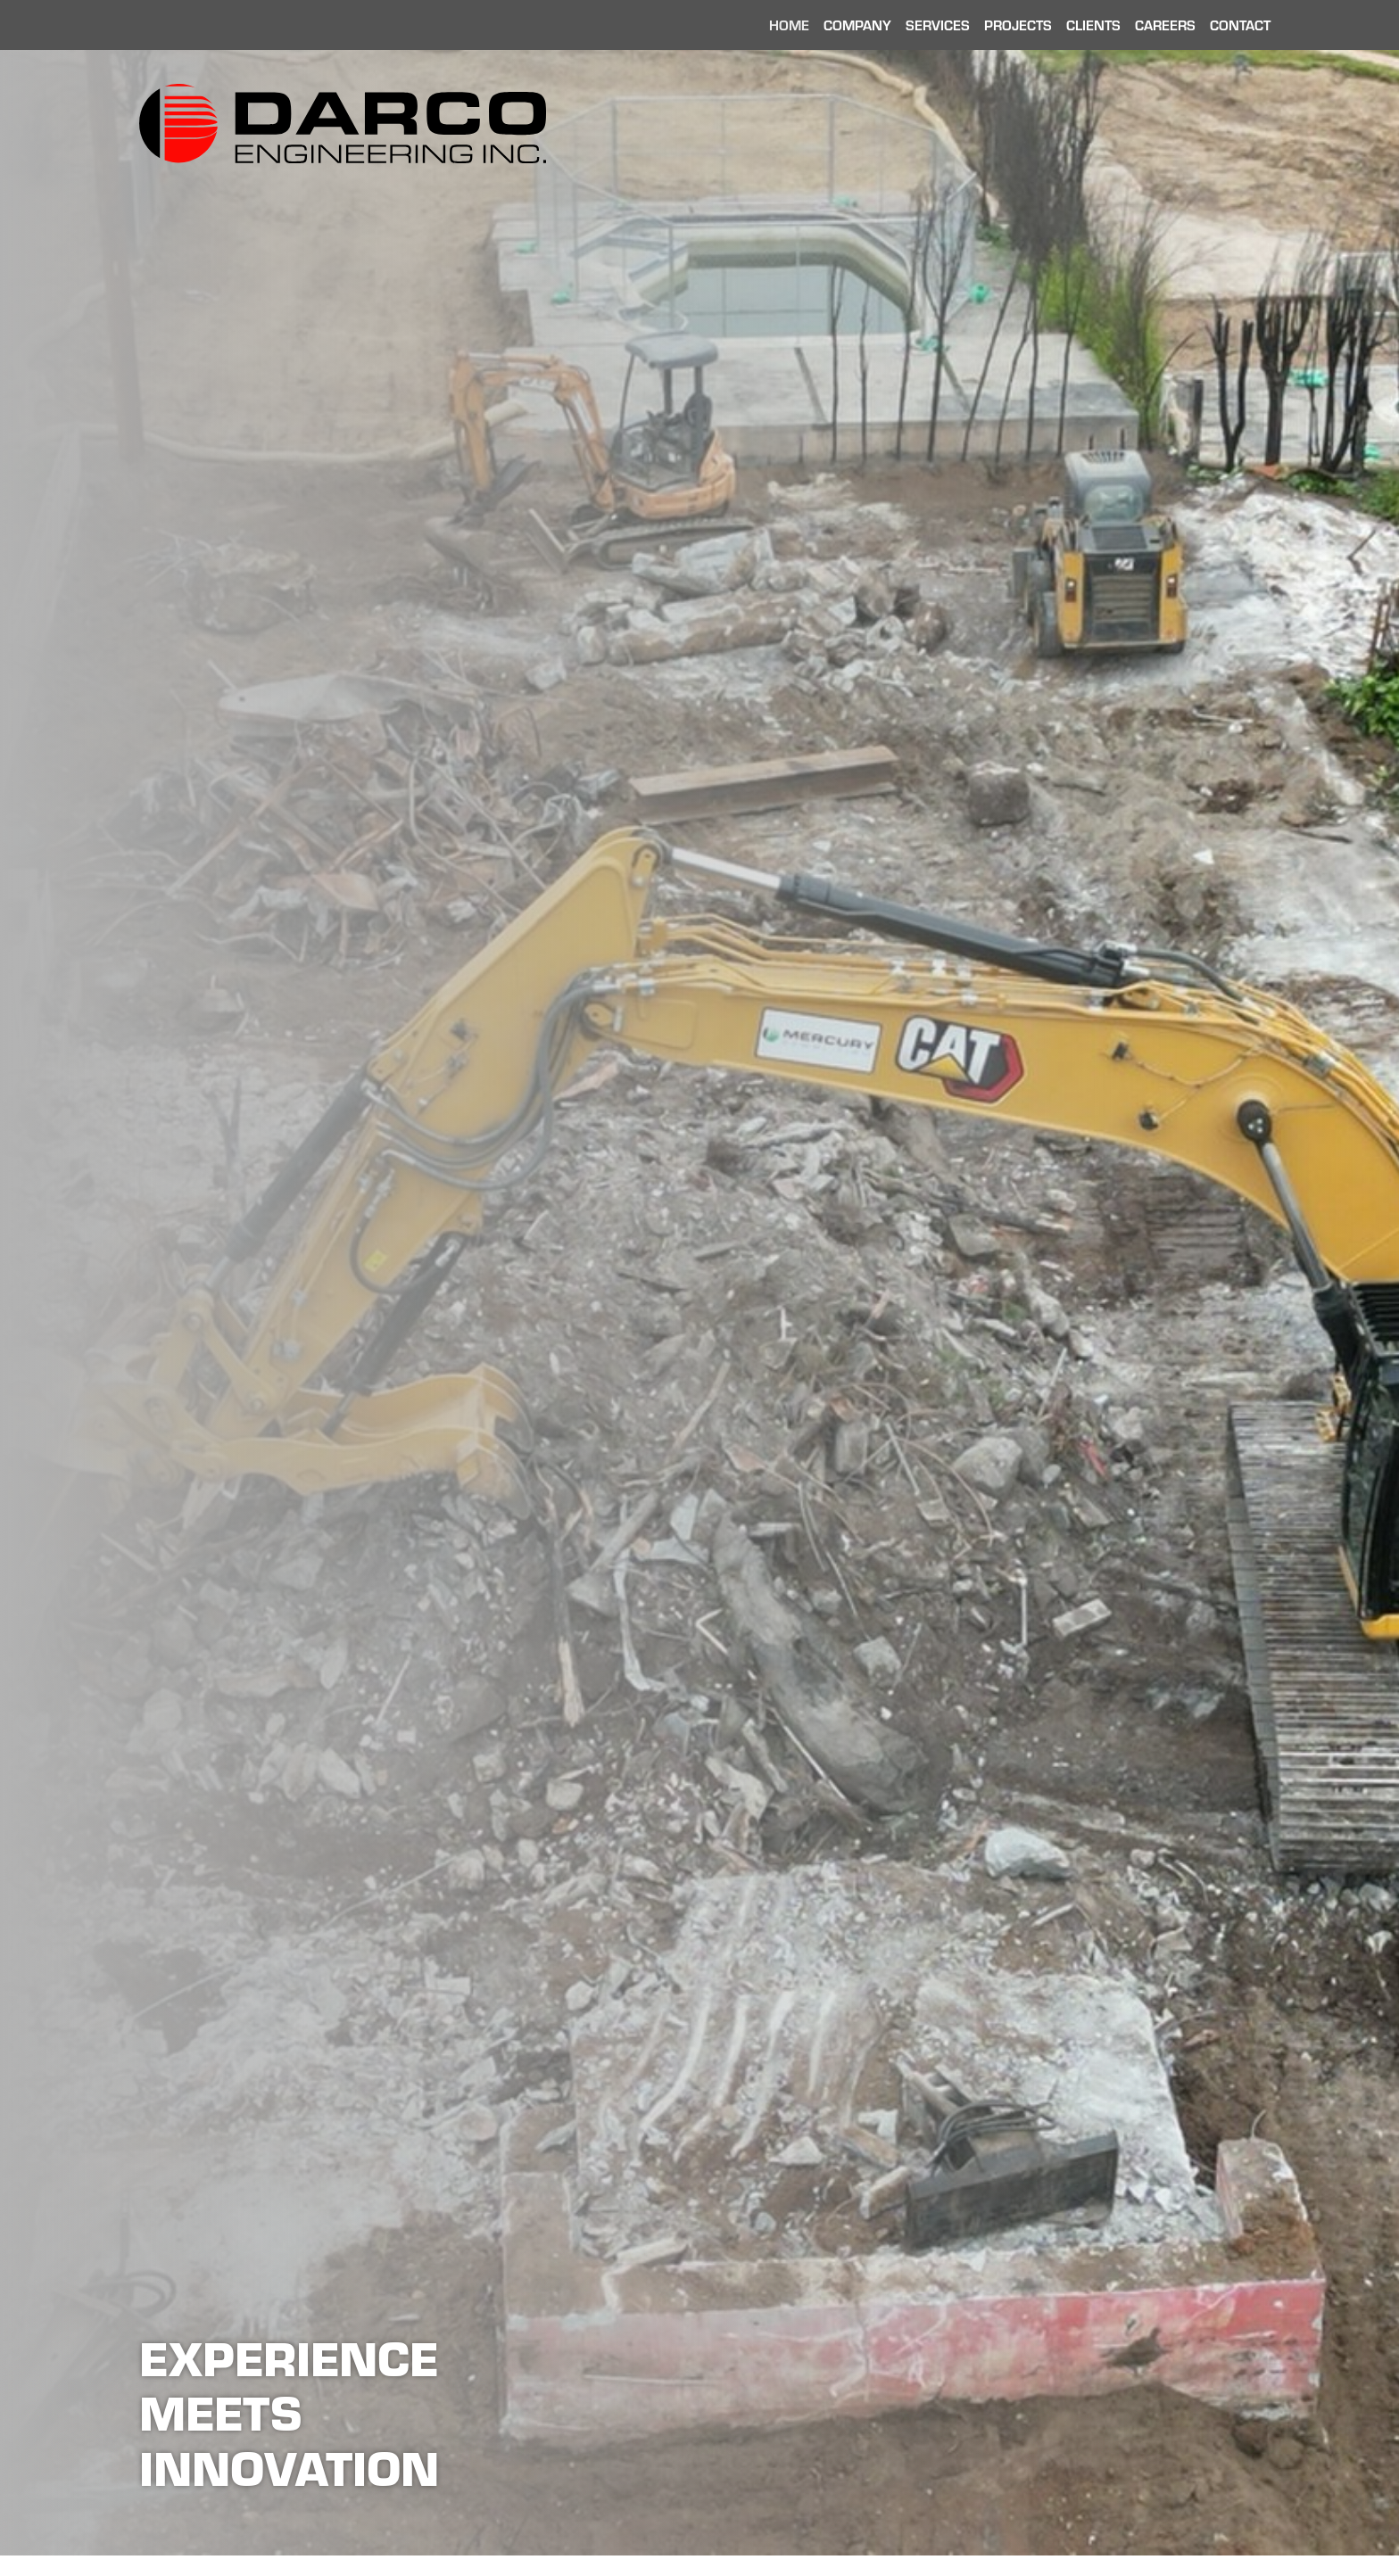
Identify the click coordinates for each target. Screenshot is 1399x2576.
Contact (1240, 24)
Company (857, 24)
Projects (1018, 24)
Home (789, 24)
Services (938, 24)
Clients (1093, 24)
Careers (1165, 24)
